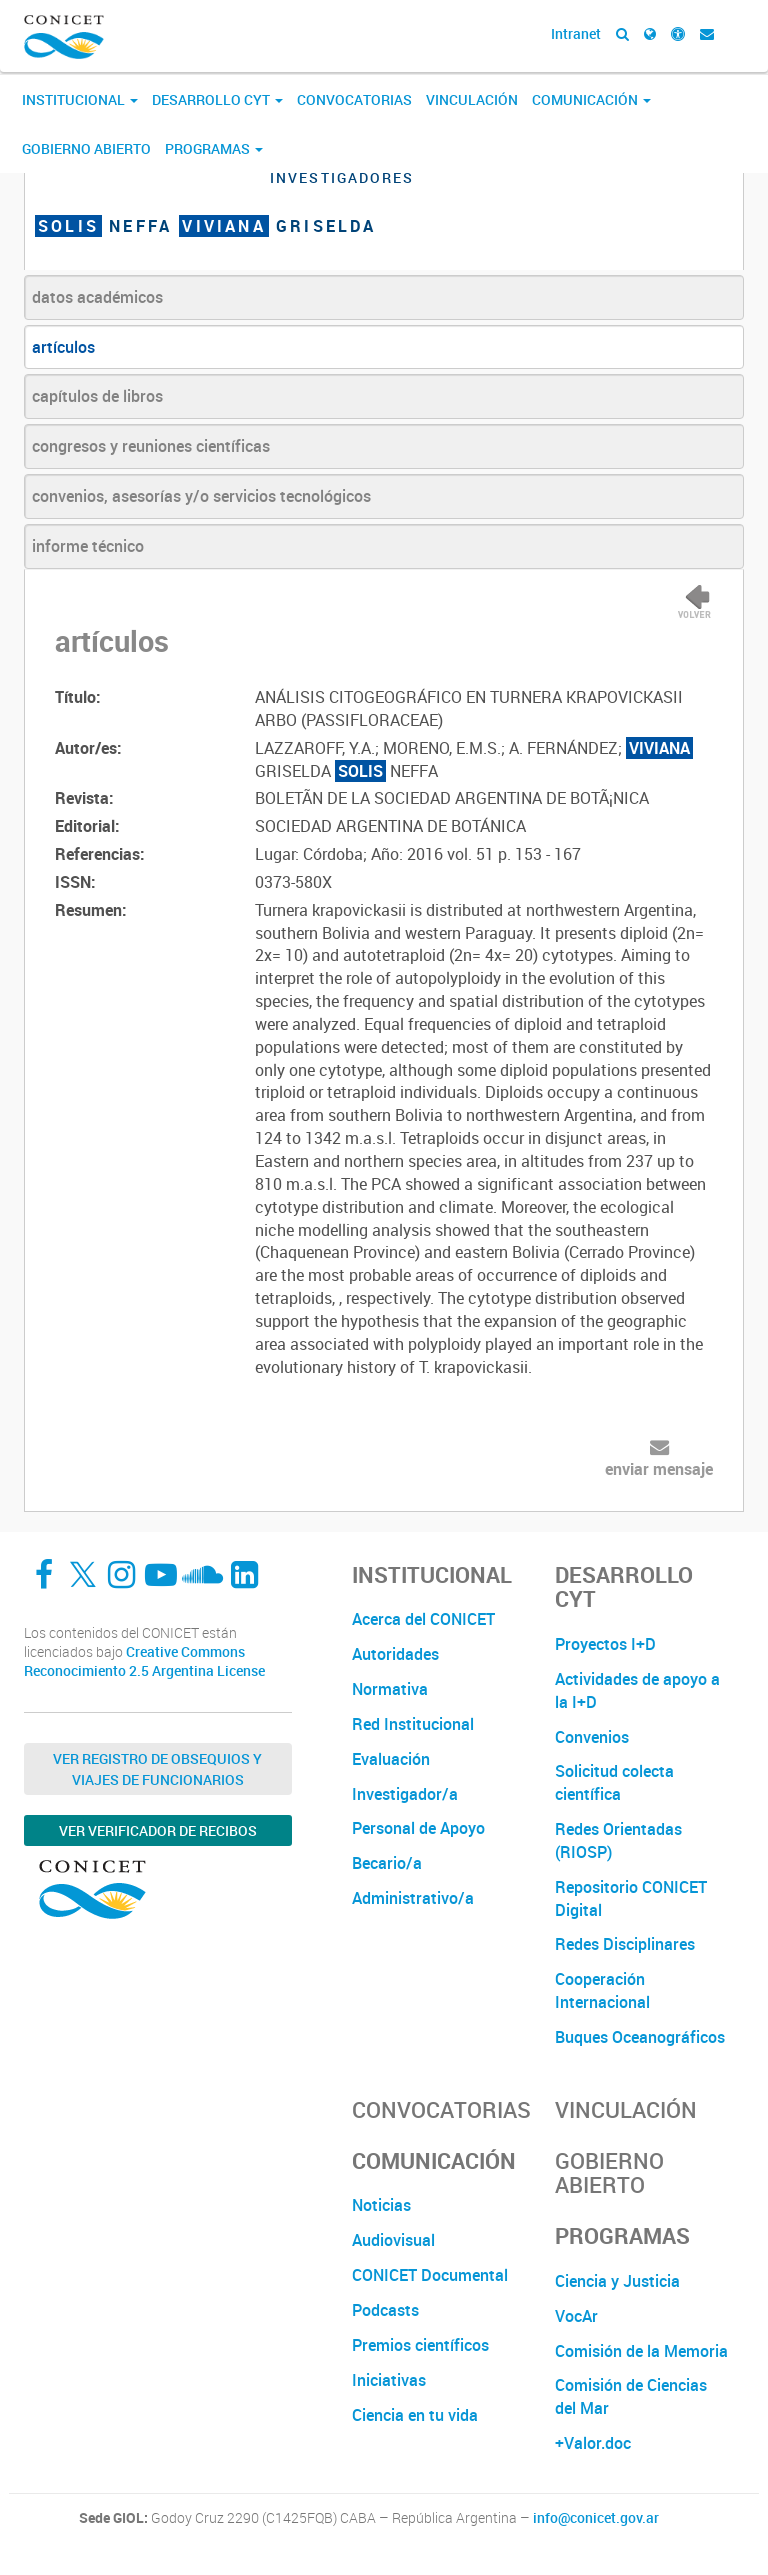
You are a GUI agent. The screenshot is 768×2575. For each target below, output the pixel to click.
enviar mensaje (659, 1469)
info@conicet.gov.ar (596, 2518)
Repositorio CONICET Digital (631, 1898)
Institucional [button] (80, 99)
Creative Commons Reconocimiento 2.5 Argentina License (144, 1661)
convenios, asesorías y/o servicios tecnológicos (201, 496)
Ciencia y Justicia (617, 2281)
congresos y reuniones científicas (151, 446)
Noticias (381, 2205)
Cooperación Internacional (602, 1990)
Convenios (592, 1737)
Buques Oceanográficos (640, 2037)
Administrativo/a (413, 1898)
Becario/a (387, 1863)
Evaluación (391, 1759)
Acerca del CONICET (423, 1619)
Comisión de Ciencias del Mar (631, 2396)
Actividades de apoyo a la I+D (637, 1690)
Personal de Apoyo (418, 1828)
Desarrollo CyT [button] (217, 99)
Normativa (390, 1689)
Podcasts (385, 2310)
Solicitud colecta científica (614, 1782)
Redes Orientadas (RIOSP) (618, 1840)
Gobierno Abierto (86, 148)
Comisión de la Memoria (641, 2351)
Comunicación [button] (591, 99)
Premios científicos (420, 2345)
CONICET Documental (430, 2275)
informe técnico (88, 546)
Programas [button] (214, 148)
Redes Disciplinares (625, 1944)
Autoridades (395, 1654)
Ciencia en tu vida (415, 2415)
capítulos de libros (97, 396)
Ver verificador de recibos (158, 1830)
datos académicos (97, 297)
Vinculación (472, 99)
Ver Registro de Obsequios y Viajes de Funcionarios (157, 1769)
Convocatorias (354, 99)
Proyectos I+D (605, 1644)
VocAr (576, 2316)
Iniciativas (389, 2380)
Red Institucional (413, 1724)
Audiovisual (393, 2240)
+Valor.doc (593, 2443)
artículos (63, 347)
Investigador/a (405, 1794)
